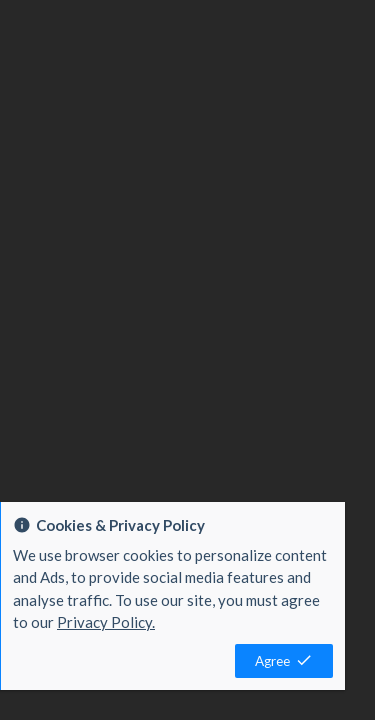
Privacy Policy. (106, 622)
